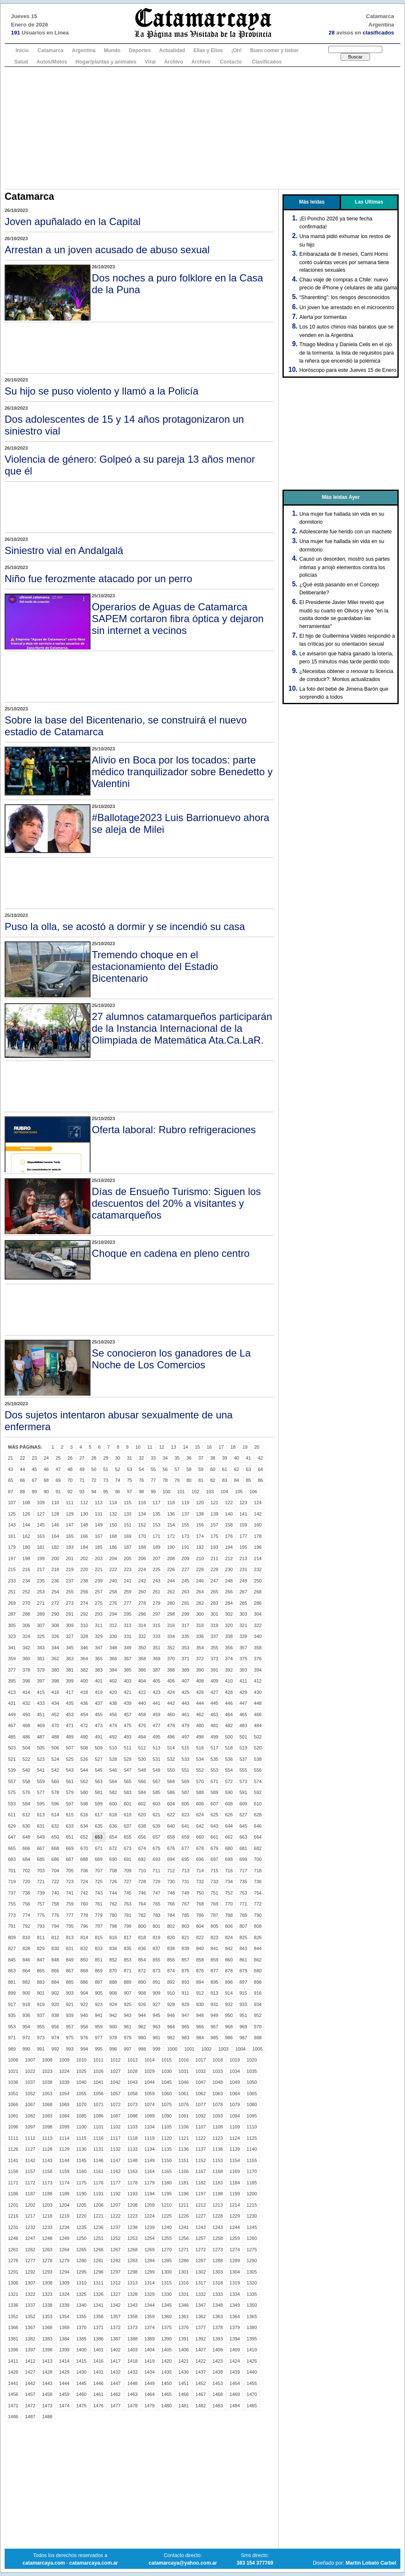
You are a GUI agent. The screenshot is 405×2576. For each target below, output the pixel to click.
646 (257, 1826)
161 (12, 1536)
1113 (47, 2138)
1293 (47, 2271)
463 (214, 1714)
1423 (218, 2361)
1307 (30, 2282)
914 (228, 1993)
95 (105, 1491)
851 (98, 1959)
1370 (81, 2327)
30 (117, 1457)
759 (69, 1903)
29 (105, 1457)
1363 (218, 2316)
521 (12, 1759)
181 (41, 1547)
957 (69, 2026)
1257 (200, 2238)
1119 (149, 2138)
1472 (30, 2405)
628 (257, 1814)
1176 (98, 2182)
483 (243, 1725)
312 (113, 1625)
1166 (184, 2171)
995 (98, 2048)
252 (26, 1591)
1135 (166, 2149)
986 (228, 2037)
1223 (132, 2215)
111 (69, 1502)
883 (41, 1982)
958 (84, 2026)
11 (149, 1447)
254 (55, 1591)
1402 (115, 2349)
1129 (64, 2149)
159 (243, 1524)
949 (214, 2015)
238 (84, 1580)
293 (98, 1614)
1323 (47, 2294)
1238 (132, 2227)
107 (12, 1502)
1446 (98, 2383)
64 (260, 1469)
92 (69, 1491)
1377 (200, 2327)
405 (156, 1680)
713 (185, 1870)
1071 (98, 2104)
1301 (184, 2271)
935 (12, 2015)
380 (55, 1669)
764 (142, 1903)
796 (84, 1926)
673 (127, 1848)
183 (69, 1547)
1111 (13, 2138)
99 (153, 1491)
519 (243, 1747)
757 (41, 1903)
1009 (64, 2059)
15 (197, 1447)
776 (55, 1915)
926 (142, 2004)
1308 (47, 2282)
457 (127, 1714)
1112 (30, 2138)
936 (26, 2015)
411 (243, 1680)
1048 (218, 2082)
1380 (252, 2327)
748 (171, 1892)
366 (113, 1658)
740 (55, 1892)
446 (228, 1703)
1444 (64, 2383)
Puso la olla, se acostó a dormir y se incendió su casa (125, 926)
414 (26, 1692)
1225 (166, 2215)
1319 (234, 2282)
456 (113, 1714)
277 (127, 1603)
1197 (200, 2193)
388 (171, 1669)
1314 (149, 2282)
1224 (149, 2215)
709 (127, 1870)
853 (127, 1959)
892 (171, 1982)
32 (141, 1457)
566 (142, 1781)
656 (142, 1836)
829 (41, 1948)
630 (26, 1826)
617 (98, 1814)
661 (214, 1836)
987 (243, 2037)
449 (12, 1714)
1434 (149, 2372)
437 (98, 1703)
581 (98, 1792)
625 (214, 1814)
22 (22, 1457)
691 (127, 1859)
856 (171, 1959)
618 (113, 1814)
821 (185, 1937)
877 (214, 1970)
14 (185, 1447)
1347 (200, 2305)
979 (127, 2037)
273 (69, 1603)
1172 (30, 2182)
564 (113, 1781)
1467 (200, 2394)
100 (166, 1491)
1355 (81, 2316)
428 (228, 1692)
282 (200, 1603)
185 (98, 1547)
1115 (81, 2138)
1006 (13, 2059)
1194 (149, 2193)
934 (257, 2004)
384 (113, 1669)
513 (156, 1747)
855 (156, 1959)
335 (185, 1636)
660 (200, 1836)
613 (41, 1814)
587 (185, 1792)
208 (171, 1558)
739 (41, 1892)
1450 (166, 2383)
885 (69, 1982)
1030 (166, 2071)
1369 (64, 2327)
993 (69, 2048)
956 (55, 2026)
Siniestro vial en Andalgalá (64, 550)
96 (117, 1491)
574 (257, 1781)
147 (69, 1524)
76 (141, 1480)
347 (98, 1647)
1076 (184, 2104)
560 (55, 1781)
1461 (98, 2394)
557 (12, 1781)
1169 (234, 2171)
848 (55, 1959)
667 (41, 1848)
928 (171, 2004)
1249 (64, 2238)
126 (26, 1513)
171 (156, 1536)
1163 (132, 2171)
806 (228, 1926)
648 (26, 1836)
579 (69, 1792)
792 (26, 1926)
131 (98, 1513)
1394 (234, 2338)
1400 (81, 2349)
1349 (234, 2305)
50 (93, 1469)
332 (142, 1636)
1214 (234, 2205)
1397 (30, 2349)
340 (257, 1636)
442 (171, 1703)
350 (142, 1647)
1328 (132, 2294)
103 (209, 1491)
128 (55, 1513)
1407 (200, 2349)
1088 (132, 2115)
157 (214, 1524)
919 (41, 2004)
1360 (166, 2316)
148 (84, 1524)
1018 (218, 2059)
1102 (115, 2126)
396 (26, 1680)
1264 (64, 2249)
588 (200, 1792)
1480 (166, 2405)
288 (26, 1614)
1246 (13, 2238)
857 (185, 1959)
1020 (252, 2059)
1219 (64, 2215)
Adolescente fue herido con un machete (345, 532)
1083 (47, 2115)
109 (41, 1502)
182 (55, 1547)
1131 (98, 2149)
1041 (98, 2082)
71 (82, 1480)
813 (69, 1937)
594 (26, 1803)
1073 (132, 2104)
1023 (47, 2071)
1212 (200, 2205)
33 (153, 1457)
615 (69, 1814)
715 (214, 1870)
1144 (64, 2160)
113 (98, 1502)
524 (55, 1759)
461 (185, 1714)
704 (55, 1870)
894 (200, 1982)
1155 (252, 2160)
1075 (166, 2104)
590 (228, 1792)
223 (127, 1569)
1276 (13, 2260)
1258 (218, 2238)
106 (253, 1491)
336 (200, 1636)
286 (257, 1603)
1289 (234, 2260)
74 (117, 1480)
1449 (149, 2383)
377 (12, 1669)
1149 (149, 2160)
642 (200, 1826)
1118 (132, 2138)
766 (171, 1903)
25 (58, 1457)
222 (113, 1569)
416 (55, 1692)
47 (58, 1469)
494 (142, 1736)
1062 (200, 2093)
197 (12, 1558)
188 (142, 1547)
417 (69, 1692)
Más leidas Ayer (341, 497)
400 (84, 1680)
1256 (184, 2238)
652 (84, 1836)
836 (142, 1948)
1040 (81, 2082)
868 (84, 1970)
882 (26, 1982)
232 (257, 1569)
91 (58, 1491)
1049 (234, 2082)
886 (84, 1982)
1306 (13, 2282)
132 (113, 1513)
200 (55, 1558)
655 (127, 1836)
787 (214, 1915)
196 (257, 1547)
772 (257, 1903)
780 (113, 1915)
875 (185, 1970)
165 (69, 1536)
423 (156, 1692)
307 (41, 1625)
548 (142, 1770)
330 (113, 1636)
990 (26, 2048)
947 (185, 2015)
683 (12, 1859)
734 (228, 1881)
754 (257, 1892)
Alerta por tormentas (323, 317)
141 (243, 1513)
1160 (81, 2171)
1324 (64, 2294)
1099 (64, 2126)
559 (41, 1781)
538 (257, 1759)
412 (257, 1680)
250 (257, 1580)
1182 (200, 2182)
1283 (132, 2260)
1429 (64, 2372)
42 (260, 1457)
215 (12, 1569)
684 (26, 1859)
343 (41, 1647)
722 (55, 1881)
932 (228, 2004)
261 (156, 1591)
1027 (115, 2071)
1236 (98, 2227)
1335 (252, 2294)
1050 (252, 2082)
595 (41, 1803)
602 (142, 1803)
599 (98, 1803)
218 (55, 1569)
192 (200, 1547)
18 (232, 1447)
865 (41, 1970)
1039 (64, 2082)
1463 (132, 2394)
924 (113, 2004)
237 (69, 1580)
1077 (200, 2104)
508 (84, 1747)
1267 (115, 2249)
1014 (149, 2059)
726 (113, 1881)
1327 (115, 2294)
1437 (200, 2372)
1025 (81, 2071)
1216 (13, 2215)
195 (243, 1547)
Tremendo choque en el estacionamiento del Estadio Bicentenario (155, 966)
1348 (218, 2305)
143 (12, 1524)
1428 (47, 2372)
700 (257, 1859)
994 (84, 2048)
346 (84, 1647)
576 (26, 1792)
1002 (206, 2048)
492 (113, 1736)
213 (243, 1558)
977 (98, 2037)
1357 (115, 2316)
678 (200, 1848)
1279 (64, 2260)
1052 (30, 2093)
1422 (200, 2361)
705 (69, 1870)
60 (212, 1469)
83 (224, 1480)
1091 (184, 2115)
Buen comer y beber (274, 50)
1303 (218, 2271)
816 (113, 1937)
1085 (81, 2115)
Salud (21, 62)
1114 (64, 2138)
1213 (218, 2205)
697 (214, 1859)
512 (142, 1747)
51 (105, 1469)
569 (185, 1781)
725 (98, 1881)
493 (127, 1736)
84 (236, 1480)
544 (84, 1770)
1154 (234, 2160)
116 (142, 1502)
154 (171, 1524)
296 (142, 1614)
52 (117, 1469)
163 (41, 1536)
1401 (98, 2349)
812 (55, 1937)
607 (214, 1803)
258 (113, 1591)
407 (185, 1680)
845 (12, 1959)
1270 (166, 2249)
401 (98, 1680)
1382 (30, 2338)
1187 (30, 2193)
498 (200, 1736)
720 (26, 1881)
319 (214, 1625)
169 (127, 1536)
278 (142, 1603)
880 (257, 1970)
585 (156, 1792)
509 (98, 1747)
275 (98, 1603)
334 (171, 1636)
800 (142, 1926)
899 (12, 1993)
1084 (64, 2115)
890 (142, 1982)
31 (129, 1457)
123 (243, 1502)
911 (185, 1993)
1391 (184, 2338)
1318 (218, 2282)
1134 (149, 2149)
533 (185, 1759)
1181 (184, 2182)
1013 (132, 2059)
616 (84, 1814)
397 (41, 1680)
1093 (218, 2115)
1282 (115, 2260)
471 (69, 1725)
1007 (30, 2059)
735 (243, 1881)
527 (98, 1759)
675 (156, 1848)
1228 (218, 2215)
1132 (115, 2149)
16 (209, 1447)
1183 (218, 2182)
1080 (252, 2104)
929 (185, 2004)
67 (34, 1480)
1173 (47, 2182)
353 (185, 1647)
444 (200, 1703)
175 (214, 1536)
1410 (252, 2349)
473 (98, 1725)
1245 (252, 2227)
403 (127, 1680)
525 (69, 1759)
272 (55, 1603)
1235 (81, 2227)
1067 (30, 2104)
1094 (234, 2115)
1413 (47, 2361)
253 (41, 1591)
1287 (200, 2260)
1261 (13, 2249)
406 (171, 1680)
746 (142, 1892)
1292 (30, 2271)
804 (200, 1926)
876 (200, 1970)
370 (171, 1658)
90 (46, 1491)
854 (142, 1959)
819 (156, 1937)
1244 (234, 2227)
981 (156, 2037)
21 (10, 1457)
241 (127, 1580)
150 (113, 1524)
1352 (30, 2316)
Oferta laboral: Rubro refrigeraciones (174, 1129)
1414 (64, 2361)
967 (214, 2026)
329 (98, 1636)
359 (12, 1658)
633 (69, 1826)
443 (185, 1703)
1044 (149, 2082)
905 (98, 1993)
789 (243, 1915)
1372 (115, 2327)
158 (228, 1524)
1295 (81, 2271)
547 (127, 1770)
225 (156, 1569)
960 (113, 2026)
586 (171, 1792)
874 (171, 1970)
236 (55, 1580)
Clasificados (267, 62)
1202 (30, 2205)
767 (185, 1903)
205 (127, 1558)
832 (84, 1948)
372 (200, 1658)
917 (12, 2004)
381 (69, 1669)
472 (84, 1725)
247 (214, 1580)
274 (84, 1603)
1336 (13, 2305)
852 (113, 1959)
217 (41, 1569)
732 (200, 1881)
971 (12, 2037)
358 (257, 1647)
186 (113, 1547)
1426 (13, 2372)
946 (171, 2015)
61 (224, 1469)
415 (41, 1692)
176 (228, 1536)
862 (257, 1959)
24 (46, 1457)
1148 (132, 2160)
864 (26, 1970)
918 (26, 2004)
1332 (200, 2294)
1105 (166, 2126)
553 (214, 1770)
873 (156, 1970)
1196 (184, 2193)
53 (129, 1469)
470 (55, 1725)
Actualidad (172, 50)
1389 (149, 2338)
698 (228, 1859)
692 (142, 1859)
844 (257, 1948)
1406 (184, 2349)
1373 (132, 2327)
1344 (149, 2305)
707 (98, 1870)
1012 (115, 2059)
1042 (115, 2082)
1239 (149, 2227)
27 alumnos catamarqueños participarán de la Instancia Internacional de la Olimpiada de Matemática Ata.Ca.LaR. (182, 1028)
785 (185, 1915)
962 (142, 2026)
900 (26, 1993)
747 (156, 1892)
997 (127, 2048)
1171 (13, 2182)
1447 (115, 2383)
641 (185, 1826)
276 (113, 1603)
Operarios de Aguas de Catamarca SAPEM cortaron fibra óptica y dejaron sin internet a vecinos (178, 618)
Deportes (140, 50)
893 (185, 1982)
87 (10, 1491)
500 (228, 1736)
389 (185, 1669)
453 (69, 1714)
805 (214, 1926)
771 (243, 1903)
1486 (13, 2416)
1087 (115, 2115)
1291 (13, 2271)
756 (26, 1903)
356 (228, 1647)
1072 (115, 2104)
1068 (47, 2104)
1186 (13, 2193)
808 (257, 1926)
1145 (81, 2160)
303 (243, 1614)
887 (98, 1982)
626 (228, 1814)
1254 (149, 2238)
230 (228, 1569)
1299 (149, 2271)
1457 (30, 2394)
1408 (218, 2349)
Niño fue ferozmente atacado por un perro (98, 578)
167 (98, 1536)
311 (98, 1625)
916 (257, 1993)
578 (55, 1792)
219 (69, 1569)
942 (113, 2015)
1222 (115, 2215)
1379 (234, 2327)
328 (84, 1636)
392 (228, 1669)
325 (41, 1636)
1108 (218, 2126)
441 (156, 1703)
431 (12, 1703)
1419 (149, 2361)
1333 (218, 2294)
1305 (252, 2271)
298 (171, 1614)
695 (185, 1859)
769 (214, 1903)
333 (156, 1636)
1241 (184, 2227)
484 (257, 1725)
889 (127, 1982)
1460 (81, 2394)
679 (214, 1848)
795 (69, 1926)
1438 (218, 2372)
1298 (132, 2271)
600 (113, 1803)
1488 (47, 2416)
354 (200, 1647)
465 (243, 1714)
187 (127, 1547)
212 (228, 1558)
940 (84, 2015)
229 (214, 1569)
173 (185, 1536)
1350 (252, 2305)
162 (26, 1536)
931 (214, 2004)
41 (248, 1457)
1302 (200, 2271)
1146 (98, 2160)
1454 (234, 2383)
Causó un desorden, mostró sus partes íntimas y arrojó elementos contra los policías (344, 567)
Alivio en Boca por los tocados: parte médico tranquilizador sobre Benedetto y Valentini (182, 771)
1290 (252, 2260)
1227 (200, 2215)
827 (12, 1948)
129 (69, 1513)
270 (26, 1603)
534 (200, 1759)
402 (113, 1680)
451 (41, 1714)
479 (185, 1725)
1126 (13, 2149)
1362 (200, 2316)
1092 (200, 2115)
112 (84, 1502)
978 (113, 2037)
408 (200, 1680)
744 (113, 1892)
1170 (252, 2171)
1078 (218, 2104)
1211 (184, 2205)
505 (41, 1747)
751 (214, 1892)
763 (127, 1903)
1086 (98, 2115)
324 (26, 1636)
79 (177, 1480)
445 (214, 1703)
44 (22, 1469)
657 (156, 1836)
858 (200, 1959)
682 (257, 1848)
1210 (166, 2205)
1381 (13, 2338)
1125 (252, 2138)
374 (228, 1658)
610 (257, 1803)
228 (200, 1569)
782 (142, 1915)
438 (113, 1703)
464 (228, 1714)
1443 (47, 2383)
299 (185, 1614)
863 (12, 1970)
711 (156, 1870)
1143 (47, 2160)
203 (98, 1558)
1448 (132, 2383)
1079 (234, 2104)
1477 (115, 2405)
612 (26, 1814)
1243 (218, 2227)
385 (127, 1669)
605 (185, 1803)
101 (181, 1491)
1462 (115, 2394)
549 (156, 1770)
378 (26, 1669)
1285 (166, 2260)
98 (141, 1491)
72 (93, 1480)
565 (127, 1781)
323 (12, 1636)
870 (113, 1970)
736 (257, 1881)
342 (26, 1647)
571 (214, 1781)
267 (243, 1591)
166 (84, 1536)
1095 (252, 2115)
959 (98, 2026)
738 (26, 1892)
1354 (64, 2316)
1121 (184, 2138)
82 (212, 1480)
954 (26, 2026)
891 (156, 1982)
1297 (115, 2271)
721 (41, 1881)
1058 (132, 2093)
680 (228, 1848)
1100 (81, 2126)
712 (171, 1870)
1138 (218, 2149)
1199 (234, 2193)
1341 (98, 2305)
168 (113, 1536)
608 (228, 1803)
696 (200, 1859)
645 (243, 1826)
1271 (184, 2249)
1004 (240, 2048)
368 (142, 1658)
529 (127, 1759)
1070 (81, 2104)
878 (228, 1970)
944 (142, 2015)
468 (26, 1725)
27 (82, 1457)
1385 (81, 2338)
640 (171, 1826)
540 (26, 1770)
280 (171, 1603)
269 (12, 1603)
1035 (252, 2071)
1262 (30, 2249)
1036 (13, 2082)
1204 (64, 2205)
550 (171, 1770)
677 (185, 1848)
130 (84, 1513)
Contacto (231, 62)
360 (26, 1658)
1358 (132, 2316)
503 (12, 1747)
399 (69, 1680)
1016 (184, 2059)
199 (41, 1558)
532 (171, 1759)
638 (142, 1826)
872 (142, 1970)
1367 (30, 2327)
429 (243, 1692)
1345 (166, 2305)
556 (257, 1770)
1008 (47, 2059)
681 (243, 1848)
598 (84, 1803)
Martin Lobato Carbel (371, 2563)
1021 (13, 2071)
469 (41, 1725)
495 (156, 1736)
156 (200, 1524)
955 (41, 2026)
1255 (166, 2238)
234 (26, 1580)
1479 (149, 2405)
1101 (98, 2126)
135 (156, 1513)
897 (243, 1982)
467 (12, 1725)
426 (200, 1692)
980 (142, 2037)
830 (55, 1948)
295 (127, 1614)
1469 (234, 2394)
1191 (98, 2193)
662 (228, 1836)
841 (214, 1948)
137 (185, 1513)
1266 (98, 2249)
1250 (81, 2238)
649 (41, 1836)
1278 (47, 2260)
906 (113, 1993)
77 (153, 1480)
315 (156, 1625)
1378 (218, 2327)
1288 (218, 2260)
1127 (30, 2149)
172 (171, 1536)
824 (228, 1937)
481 (214, 1725)
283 (214, 1603)
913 (214, 1993)
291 (69, 1614)
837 (156, 1948)
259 (127, 1591)
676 (171, 1848)
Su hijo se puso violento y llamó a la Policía (101, 391)
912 (200, 1993)
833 (98, 1948)
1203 (47, 2205)
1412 (30, 2361)
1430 (81, 2372)
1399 (64, 2349)
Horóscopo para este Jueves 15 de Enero (347, 370)
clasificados (378, 32)
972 (26, 2037)
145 (41, 1524)
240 (113, 1580)
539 (12, 1770)
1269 (149, 2249)
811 (41, 1937)
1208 (132, 2205)
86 (260, 1480)
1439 (234, 2372)
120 (200, 1502)
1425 (252, 2361)
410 (228, 1680)
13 (173, 1447)
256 (84, 1591)
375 (243, 1658)
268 (257, 1591)
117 (156, 1502)
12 (161, 1447)
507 (69, 1747)
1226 (184, 2215)
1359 (149, 2316)
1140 (252, 2149)
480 (200, 1725)
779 (98, 1915)
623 (185, 1814)
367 (127, 1658)
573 (243, 1781)
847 (41, 1959)
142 (257, 1513)
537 (243, 1759)
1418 (132, 2361)
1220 (81, 2215)
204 (113, 1558)
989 (12, 2048)
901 (41, 1993)
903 (69, 1993)
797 (98, 1926)
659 (185, 1836)
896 (228, 1982)
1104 (149, 2126)
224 (142, 1569)
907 (127, 1993)
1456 (13, 2394)
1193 (132, 2193)
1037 (30, 2082)
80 (189, 1480)
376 (257, 1658)
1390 (166, 2338)
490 (84, 1736)
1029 (149, 2071)
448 (257, 1703)
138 (200, 1513)
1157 (30, 2171)
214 (257, 1558)
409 (214, 1680)
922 (84, 2004)
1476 (98, 2405)
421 (127, 1692)
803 (185, 1926)
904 (84, 1993)
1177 (115, 2182)
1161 (98, 2171)
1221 (98, 2215)
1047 (200, 2082)
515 (185, 1747)
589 (214, 1792)
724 (84, 1881)
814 (84, 1937)
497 (185, 1736)
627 (243, 1814)
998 (142, 2048)
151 (127, 1524)
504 (26, 1747)
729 (156, 1881)
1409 (234, 2349)
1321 (13, 2294)
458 (142, 1714)
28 (93, 1457)
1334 (234, 2294)
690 (113, 1859)
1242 (200, 2227)
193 (214, 1547)
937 (41, 2015)
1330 (166, 2294)
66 (22, 1480)
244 (171, 1580)
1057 (115, 2093)
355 (214, 1647)
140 (228, 1513)
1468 (218, 2394)
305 (12, 1625)
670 (84, 1848)
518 (228, 1747)
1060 (166, 2093)
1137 (200, 2149)
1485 (252, 2405)
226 (171, 1569)
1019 (234, 2059)
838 (171, 1948)
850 (84, 1959)
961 (127, 2026)
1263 (47, 2249)
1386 (98, 2338)
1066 (13, 2104)
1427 (30, 2372)
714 (200, 1870)
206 (142, 1558)
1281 (98, 2260)
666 (26, 1848)
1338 (47, 2305)
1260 (252, 2238)
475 (127, 1725)
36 (189, 1457)
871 (127, 1970)
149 (98, 1524)
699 (243, 1859)
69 (58, 1480)
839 (185, 1948)
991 (41, 2048)
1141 (13, 2160)
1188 (47, 2193)
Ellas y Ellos (208, 50)
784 (171, 1915)
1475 (81, 2405)
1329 (149, 2294)
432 (26, 1703)
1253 (132, 2238)
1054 (64, 2093)
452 (55, 1714)
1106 (184, 2126)
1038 (47, 2082)
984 (200, 2037)
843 (243, 1948)
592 (257, 1792)
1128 (47, 2149)
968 (228, 2026)
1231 (13, 2227)
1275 (252, 2249)
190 (171, 1547)
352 (171, 1647)
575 (12, 1792)
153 (156, 1524)
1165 (166, 2171)
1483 (218, 2405)
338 (228, 1636)
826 (257, 1937)
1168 (218, 2171)
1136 (184, 2149)
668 (55, 1848)
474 (113, 1725)
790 (257, 1915)
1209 (149, 2205)
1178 (132, 2182)
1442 (30, 2383)
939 (69, 2015)
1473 (47, 2405)
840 (200, 1948)
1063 (218, 2093)
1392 (200, 2338)
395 (12, 1680)
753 (243, 1892)
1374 (149, 2327)
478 (171, 1725)
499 (214, 1736)
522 (26, 1759)
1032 (200, 2071)
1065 (252, 2093)
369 (156, 1658)
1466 (184, 2394)
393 (243, 1669)
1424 (234, 2361)
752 (228, 1892)
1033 (218, 2071)
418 (84, 1692)
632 (55, 1826)
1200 (252, 2193)
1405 (166, 2349)
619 (127, 1814)
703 (41, 1870)
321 (243, 1625)
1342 (115, 2305)
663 (243, 1836)
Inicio (22, 50)
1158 (47, 2171)
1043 (132, 2082)
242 (142, 1580)
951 (243, 2015)
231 (243, 1569)
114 (113, 1502)
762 (113, 1903)
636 (113, 1826)
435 (69, 1703)
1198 (218, 2193)
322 (257, 1625)
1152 (200, 2160)
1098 (47, 2126)
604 (171, 1803)
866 (55, 1970)
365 (98, 1658)
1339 (64, 2305)
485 (12, 1736)
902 (55, 1993)
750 (200, 1892)
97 (129, 1491)
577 (41, 1792)
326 (55, 1636)
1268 (132, 2249)
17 (221, 1447)
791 (12, 1926)
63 (248, 1469)
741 (69, 1892)
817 (127, 1937)
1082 (30, 2115)
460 (171, 1714)
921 (69, 2004)
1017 (200, 2059)
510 (113, 1747)
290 (55, 1614)
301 (214, 1614)
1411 (13, 2361)
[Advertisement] (203, 128)
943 (127, 2015)
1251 (98, 2238)
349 (127, 1647)
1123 (218, 2138)
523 (41, 1759)
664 (257, 1836)
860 (228, 1959)
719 (12, 1881)
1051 (13, 2093)
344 (55, 1647)
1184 (234, 2182)
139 (214, 1513)
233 (12, 1580)
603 (156, 1803)
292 (84, 1614)
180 (26, 1547)
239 (98, 1580)
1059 (149, 2093)
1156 (13, 2171)
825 (243, 1937)
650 (55, 1836)
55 (153, 1469)
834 (113, 1948)
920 (55, 2004)
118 (171, 1502)
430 (257, 1692)
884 (55, 1982)
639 (156, 1826)
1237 (115, 2227)
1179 (149, 2182)
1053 (47, 2093)
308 (55, 1625)
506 (55, 1747)
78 (165, 1480)
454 (84, 1714)
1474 (64, 2405)
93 (82, 1491)
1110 (252, 2126)
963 (156, 2026)
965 (185, 2026)
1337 (30, 2305)
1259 (234, 2238)
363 (69, 1658)
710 (142, 1870)
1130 (81, 2149)
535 (214, 1759)
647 (12, 1836)
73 (105, 1480)
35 (177, 1457)
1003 (223, 2048)
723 (69, 1881)
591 (243, 1792)
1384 (64, 2338)
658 (171, 1836)
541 (41, 1770)
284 (228, 1603)
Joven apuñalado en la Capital (73, 221)
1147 (115, 2160)
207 (156, 1558)
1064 (234, 2093)
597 (69, 1803)
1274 (234, 2249)
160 (257, 1524)
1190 (81, 2193)
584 (142, 1792)
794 (55, 1926)
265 (214, 1591)
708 (113, 1870)
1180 (166, 2182)
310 (84, 1625)
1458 (47, 2394)
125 (12, 1513)
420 (113, 1692)
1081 (13, 2115)
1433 (132, 2372)
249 (243, 1580)
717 (243, 1870)
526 (84, 1759)
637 (127, 1826)
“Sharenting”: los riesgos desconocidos (344, 297)
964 (171, 2026)
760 (84, 1903)
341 (12, 1647)
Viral (150, 62)
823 (214, 1937)
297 (156, 1614)
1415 (81, 2361)
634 (84, 1826)
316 (171, 1625)
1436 (184, 2372)
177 (243, 1536)
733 (214, 1881)
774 (26, 1915)
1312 (115, 2282)
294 (113, 1614)
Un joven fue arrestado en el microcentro (346, 307)
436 (84, 1703)
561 (69, 1781)
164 (55, 1536)
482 (228, 1725)
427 (214, 1692)
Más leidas (312, 202)
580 (84, 1792)
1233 (47, 2227)
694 (171, 1859)
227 (185, 1569)
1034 (234, 2071)
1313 (132, 2282)
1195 (166, 2193)
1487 (30, 2416)
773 (12, 1915)
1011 (98, 2059)
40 (236, 1457)
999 (156, 2048)
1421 (184, 2361)
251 (12, 1591)
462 (200, 1714)
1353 (47, 2316)
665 (12, 1848)
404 (142, 1680)
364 (84, 1658)
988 (257, 2037)
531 (156, 1759)
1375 (166, 2327)
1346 (184, 2305)
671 (98, 1848)
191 (185, 1547)
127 (41, 1513)
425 (185, 1692)
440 (142, 1703)
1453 (218, 2383)
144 (26, 1524)
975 (69, 2037)
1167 (200, 2171)
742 (84, 1892)
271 (41, 1603)
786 (200, 1915)
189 (156, 1547)
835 (127, 1948)
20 (256, 1447)
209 (185, 1558)
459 (156, 1714)
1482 (200, 2405)
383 (98, 1669)
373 (214, 1658)
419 (98, 1692)
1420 (166, 2361)
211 (214, 1558)
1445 (81, 2383)
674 (142, 1848)
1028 (132, 2071)
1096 (13, 2126)
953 (12, 2026)
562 (84, 1781)
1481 (184, 2405)
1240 (166, 2227)
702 (26, 1870)
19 (245, 1447)
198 (26, 1558)
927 (156, 2004)
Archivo (173, 62)
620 (142, 1814)
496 (171, 1736)
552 (200, 1770)
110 (55, 1502)
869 (98, 1970)
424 (171, 1692)
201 (69, 1558)
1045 (166, 2082)
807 (243, 1926)
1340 (81, 2305)
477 (156, 1725)
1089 (149, 2115)
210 (200, 1558)
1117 (115, 2138)
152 (142, 1524)
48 (69, 1469)
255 (69, 1591)
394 (257, 1669)
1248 (47, 2238)
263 (185, 1591)
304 (257, 1614)
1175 (81, 2182)
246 (200, 1580)
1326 (98, 2294)
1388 (132, 2338)
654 (113, 1836)
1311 (98, 2282)
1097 (30, 2126)
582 (113, 1792)
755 (12, 1903)
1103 (132, 2126)
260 (142, 1591)
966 (200, 2026)
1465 (166, 2394)
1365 (252, 2316)
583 (127, 1792)
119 (185, 1502)
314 (142, 1625)
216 (26, 1569)
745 (127, 1892)
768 (200, 1903)
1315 (166, 2282)
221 (98, 1569)
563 (98, 1781)
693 (156, 1859)
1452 (200, 2383)
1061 (184, 2093)
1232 (30, 2227)
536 (228, 1759)
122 (228, 1502)
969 (243, 2026)
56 (165, 1469)
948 (200, 2015)
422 (142, 1692)
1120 (166, 2138)
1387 (115, 2338)
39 (224, 1457)
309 (69, 1625)
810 (26, 1937)
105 (238, 1491)
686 (55, 1859)
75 (129, 1480)
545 (98, 1770)
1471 (13, 2405)
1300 (166, 2271)
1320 (252, 2282)
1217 (30, 2215)
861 (243, 1959)
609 (243, 1803)
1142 (30, 2160)
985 (214, 2037)
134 (142, 1513)
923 (98, 2004)
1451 (184, 2383)
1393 (218, 2338)
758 (55, 1903)
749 (185, 1892)
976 (84, 2037)
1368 (47, 2327)
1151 (184, 2160)
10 (137, 1447)
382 (84, 1669)
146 (55, 1524)
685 (41, 1859)
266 (228, 1591)
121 (214, 1502)
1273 (218, 2249)
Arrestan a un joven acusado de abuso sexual (107, 249)
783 (156, 1915)
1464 (149, 2394)
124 (257, 1502)
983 (185, 2037)
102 (195, 1491)
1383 (47, 2338)
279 (156, 1603)
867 (69, 1970)
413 (12, 1692)
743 (98, 1892)
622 (171, 1814)
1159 (64, 2171)
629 (12, 1826)
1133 (132, 2149)
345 (69, 1647)
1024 (64, 2071)
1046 (184, 2082)
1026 (98, 2071)
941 (98, 2015)
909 (156, 1993)
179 (12, 1547)
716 (228, 1870)
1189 (64, 2193)
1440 (252, 2372)
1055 (81, 2093)
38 (212, 1457)
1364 (234, 2316)
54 (141, 1469)
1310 (81, 2282)
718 (257, 1870)
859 (214, 1959)
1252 (115, 2238)
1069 (64, 2104)
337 (214, 1636)
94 (93, 1491)
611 (12, 1814)
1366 (13, 2327)
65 (10, 1480)
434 (55, 1703)
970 (257, 2026)
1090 (166, 2115)
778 (84, 1915)
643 (214, 1826)
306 (26, 1625)
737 (12, 1892)
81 (200, 1480)
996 (113, 2048)
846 (26, 1959)
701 (12, 1870)
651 (69, 1836)
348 (113, 1647)
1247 (30, 2238)
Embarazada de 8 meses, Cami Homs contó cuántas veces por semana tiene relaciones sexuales (344, 262)
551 (185, 1770)
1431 (98, 2372)
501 (243, 1736)
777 (69, 1915)
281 (185, 1603)
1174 (64, 2182)
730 (171, 1881)
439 (127, 1703)
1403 (132, 2349)
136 (171, 1513)
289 (41, 1614)
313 (127, 1625)
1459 (64, 2394)
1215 (252, 2205)
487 (41, 1736)
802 (171, 1926)
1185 (252, 2182)
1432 (115, 2372)
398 (55, 1680)
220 (84, 1569)
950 (228, 2015)
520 (257, 1747)
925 (127, 2004)
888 (113, 1982)
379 (41, 1669)
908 (142, 1993)
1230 (252, 2215)
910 (171, 1993)
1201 (13, 2205)
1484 (234, 2405)
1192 (115, 2193)
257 (98, 1591)
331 (127, 1636)
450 (26, 1714)
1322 (30, 2294)
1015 (166, 2059)
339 (243, 1636)
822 (200, 1937)
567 (156, 1781)
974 (55, 2037)
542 (55, 1770)
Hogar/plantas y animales (105, 62)
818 (142, 1937)
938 (55, 2015)
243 (156, 1580)
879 (243, 1970)
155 (185, 1524)
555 (243, 1770)
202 (84, 1558)
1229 (234, 2215)
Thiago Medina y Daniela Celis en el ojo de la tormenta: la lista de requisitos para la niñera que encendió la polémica (346, 352)
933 (243, 2004)
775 (41, 1915)
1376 (184, 2327)
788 (228, 1915)
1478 (132, 2405)
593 (12, 1803)
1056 (98, 2093)
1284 (149, 2260)
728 (142, 1881)
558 (26, 1781)
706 (84, 1870)
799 (127, 1926)
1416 (98, 2361)
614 (55, 1814)
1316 (184, 2282)
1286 (184, 2260)
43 (10, 1469)
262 (171, 1591)
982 (171, 2037)
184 (84, 1547)
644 (228, 1826)
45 (34, 1469)
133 (127, 1513)
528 (113, 1759)
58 (189, 1469)
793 (41, 1926)
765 (156, 1903)
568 (171, 1781)
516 (200, 1747)
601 (127, 1803)
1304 (234, 2271)
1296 (98, 2271)
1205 (81, 2205)
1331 (184, 2294)
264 (200, 1591)
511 (127, 1747)
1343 (132, 2305)
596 (55, 1803)
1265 (81, 2249)
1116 (98, 2138)
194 (228, 1547)
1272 (200, 2249)
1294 (64, 2271)
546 (113, 1770)
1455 (252, 2383)
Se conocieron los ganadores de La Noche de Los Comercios (171, 1358)
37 (200, 1457)
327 (69, 1636)
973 (41, 2037)
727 (127, 1881)
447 (243, 1703)
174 (200, 1536)
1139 (234, 2149)
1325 (81, 2294)
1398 (47, 2349)
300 (200, 1614)
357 (243, 1647)
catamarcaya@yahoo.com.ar (183, 2563)
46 (46, 1469)
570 (200, 1781)
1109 (234, 2126)
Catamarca (50, 50)
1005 (257, 2048)
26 (69, 1457)
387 (156, 1669)
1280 (81, 2260)
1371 (98, 2327)
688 (84, 1859)
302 (228, 1614)
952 (257, 2015)
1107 (200, 2126)
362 (55, 1658)
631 (41, 1826)
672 (113, 1848)
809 (12, 1937)
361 (41, 1658)
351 (156, 1647)
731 (185, 1881)
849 (69, 1959)
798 (113, 1926)
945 (156, 2015)
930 (200, 2004)
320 (228, 1625)
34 (165, 1457)
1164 (149, 2171)
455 (98, 1714)
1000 (172, 2048)
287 (12, 1614)
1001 (189, 2048)
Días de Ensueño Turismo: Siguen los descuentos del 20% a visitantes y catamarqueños (176, 1203)
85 (248, 1480)
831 (69, 1948)
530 (142, 1759)
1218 (47, 2215)
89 (34, 1491)
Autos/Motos (52, 62)
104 (224, 1491)
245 (185, 1580)
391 (214, 1669)
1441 (13, 2383)
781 (127, 1915)
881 (12, 1982)
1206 (98, 2205)
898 (257, 1982)
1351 (13, 2316)
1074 (149, 2104)
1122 (200, 2138)
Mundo (112, 50)
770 (228, 1903)
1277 (30, 2260)
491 (98, 1736)
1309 (64, 2282)
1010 (81, 2059)
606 (200, 1803)
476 (142, 1725)
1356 (98, 2316)
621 (156, 1814)
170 (142, 1536)
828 (26, 1948)
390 (200, 1669)
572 (228, 1781)
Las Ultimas (369, 202)
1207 (115, 2205)
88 (22, 1491)
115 (127, 1502)
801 (156, 1926)
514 (171, 1747)
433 (41, 1703)
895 (214, 1982)
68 (46, 1480)
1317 (200, 2282)
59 (200, 1469)
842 (228, 1948)
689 (98, 1859)
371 (185, 1658)
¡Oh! (236, 50)
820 (171, 1937)
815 (98, 1937)
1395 (252, 2338)
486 (26, 1736)
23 (34, 1457)
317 (185, 1625)
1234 (64, 2227)
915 (243, 1993)
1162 (115, 2171)
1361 (184, 2316)
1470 (252, 2394)
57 (177, 1469)
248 (228, 1580)
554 (228, 1770)
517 (214, 1747)
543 (69, 1770)
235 (41, 1580)
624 (200, 1814)
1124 (234, 2138)
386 (142, 1669)
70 (69, 1480)
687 (69, 1859)
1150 (166, 2160)
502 (257, 1736)
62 (236, 1469)
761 (98, 1903)
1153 (218, 2160)
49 (82, 1469)
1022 (30, 2071)
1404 (149, 2349)
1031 (184, 2071)
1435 (166, 2372)
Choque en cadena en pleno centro (171, 1253)
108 (26, 1502)
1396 (13, 2349)
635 (98, 1826)
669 (69, 1848)
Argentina (84, 50)
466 (257, 1714)
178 (257, 1536)
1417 (115, 2361)
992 (55, 2048)
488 (55, 1736)
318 (200, 1625)
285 (243, 1603)
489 (69, 1736)
